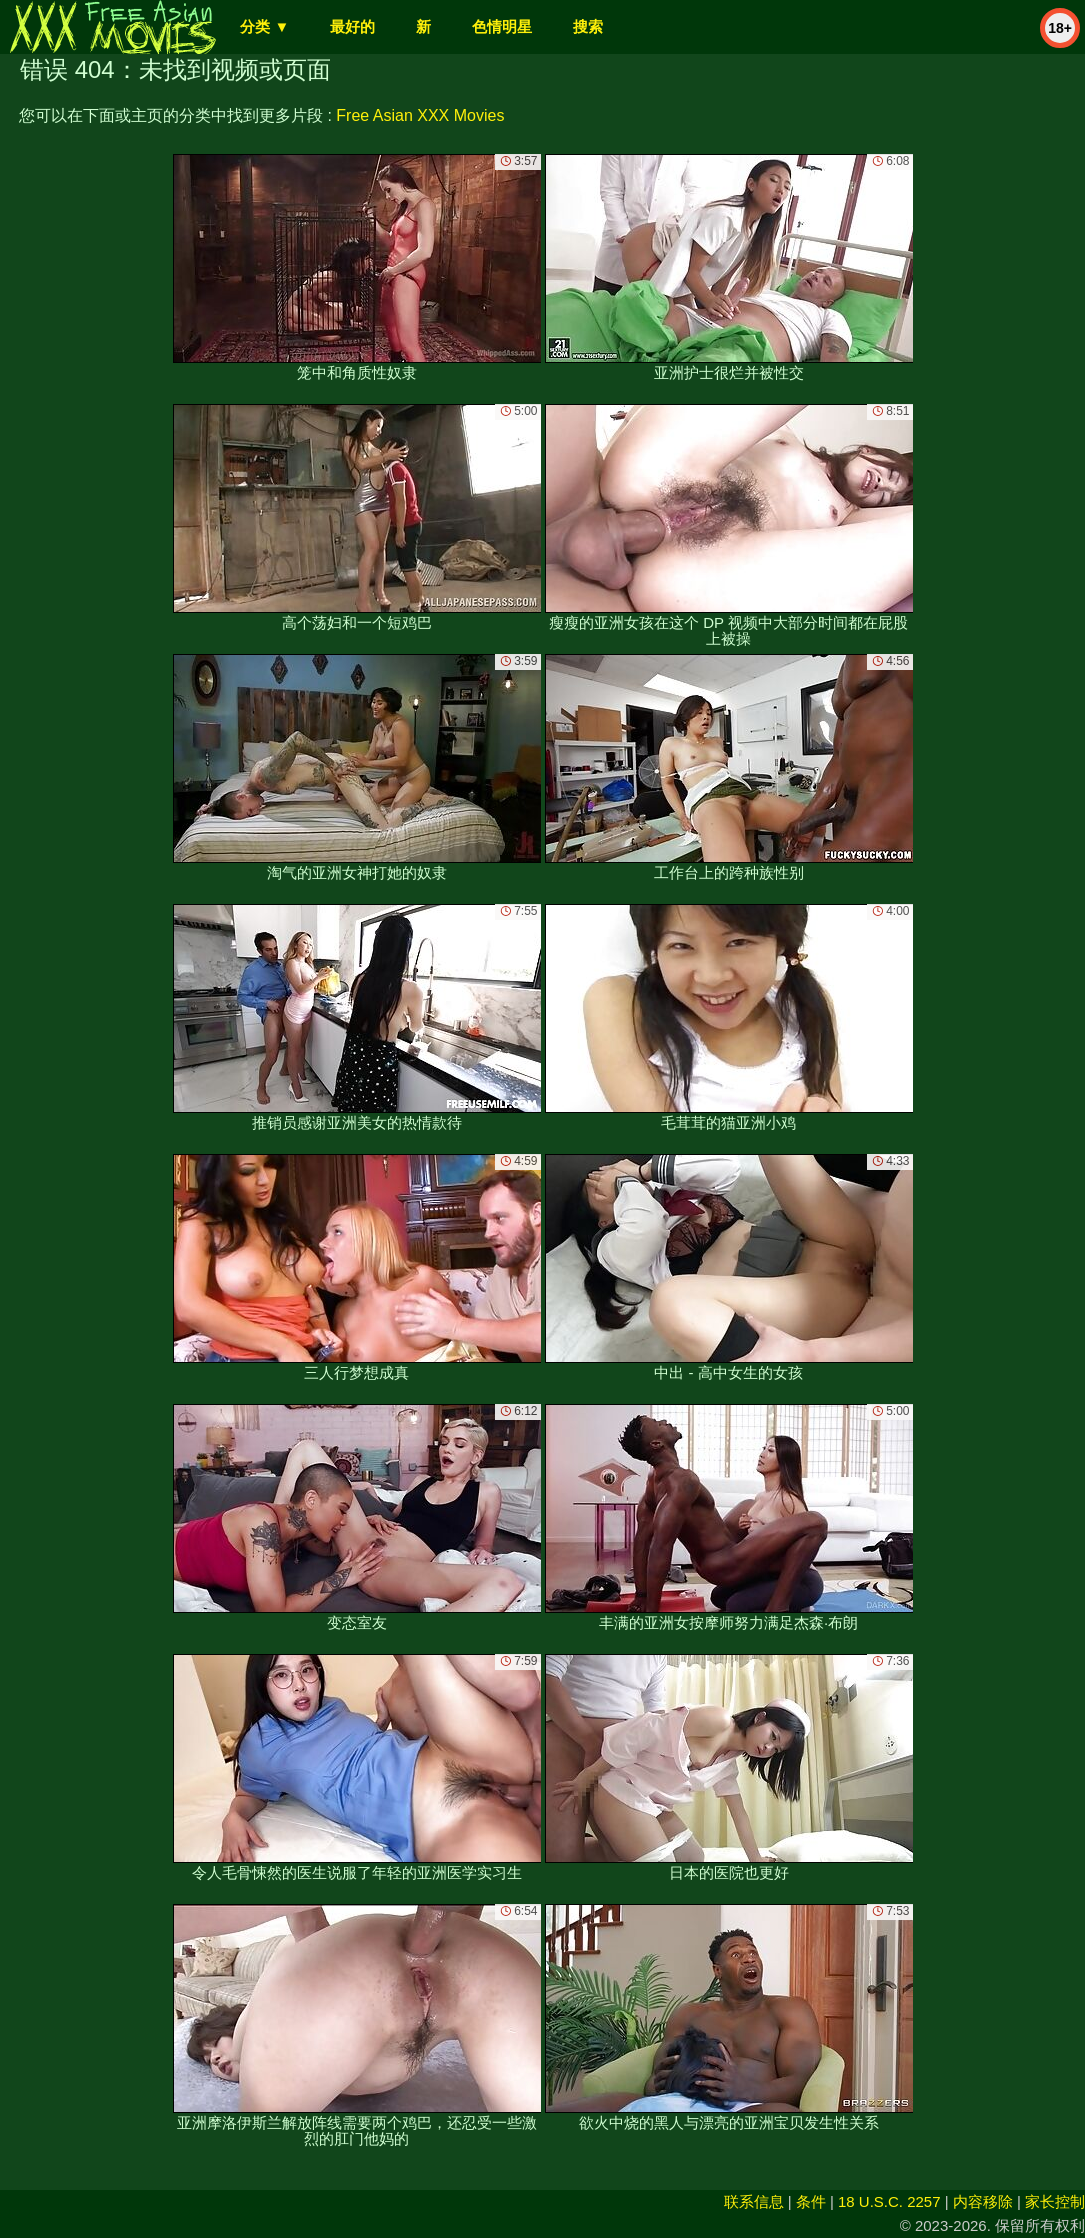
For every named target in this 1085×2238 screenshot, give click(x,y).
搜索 (588, 26)
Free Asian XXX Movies (420, 115)
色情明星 (502, 26)
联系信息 (754, 2201)
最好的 (352, 26)
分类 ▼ (264, 26)
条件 (811, 2201)
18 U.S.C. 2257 (889, 2201)
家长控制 (1055, 2201)
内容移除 (983, 2201)
